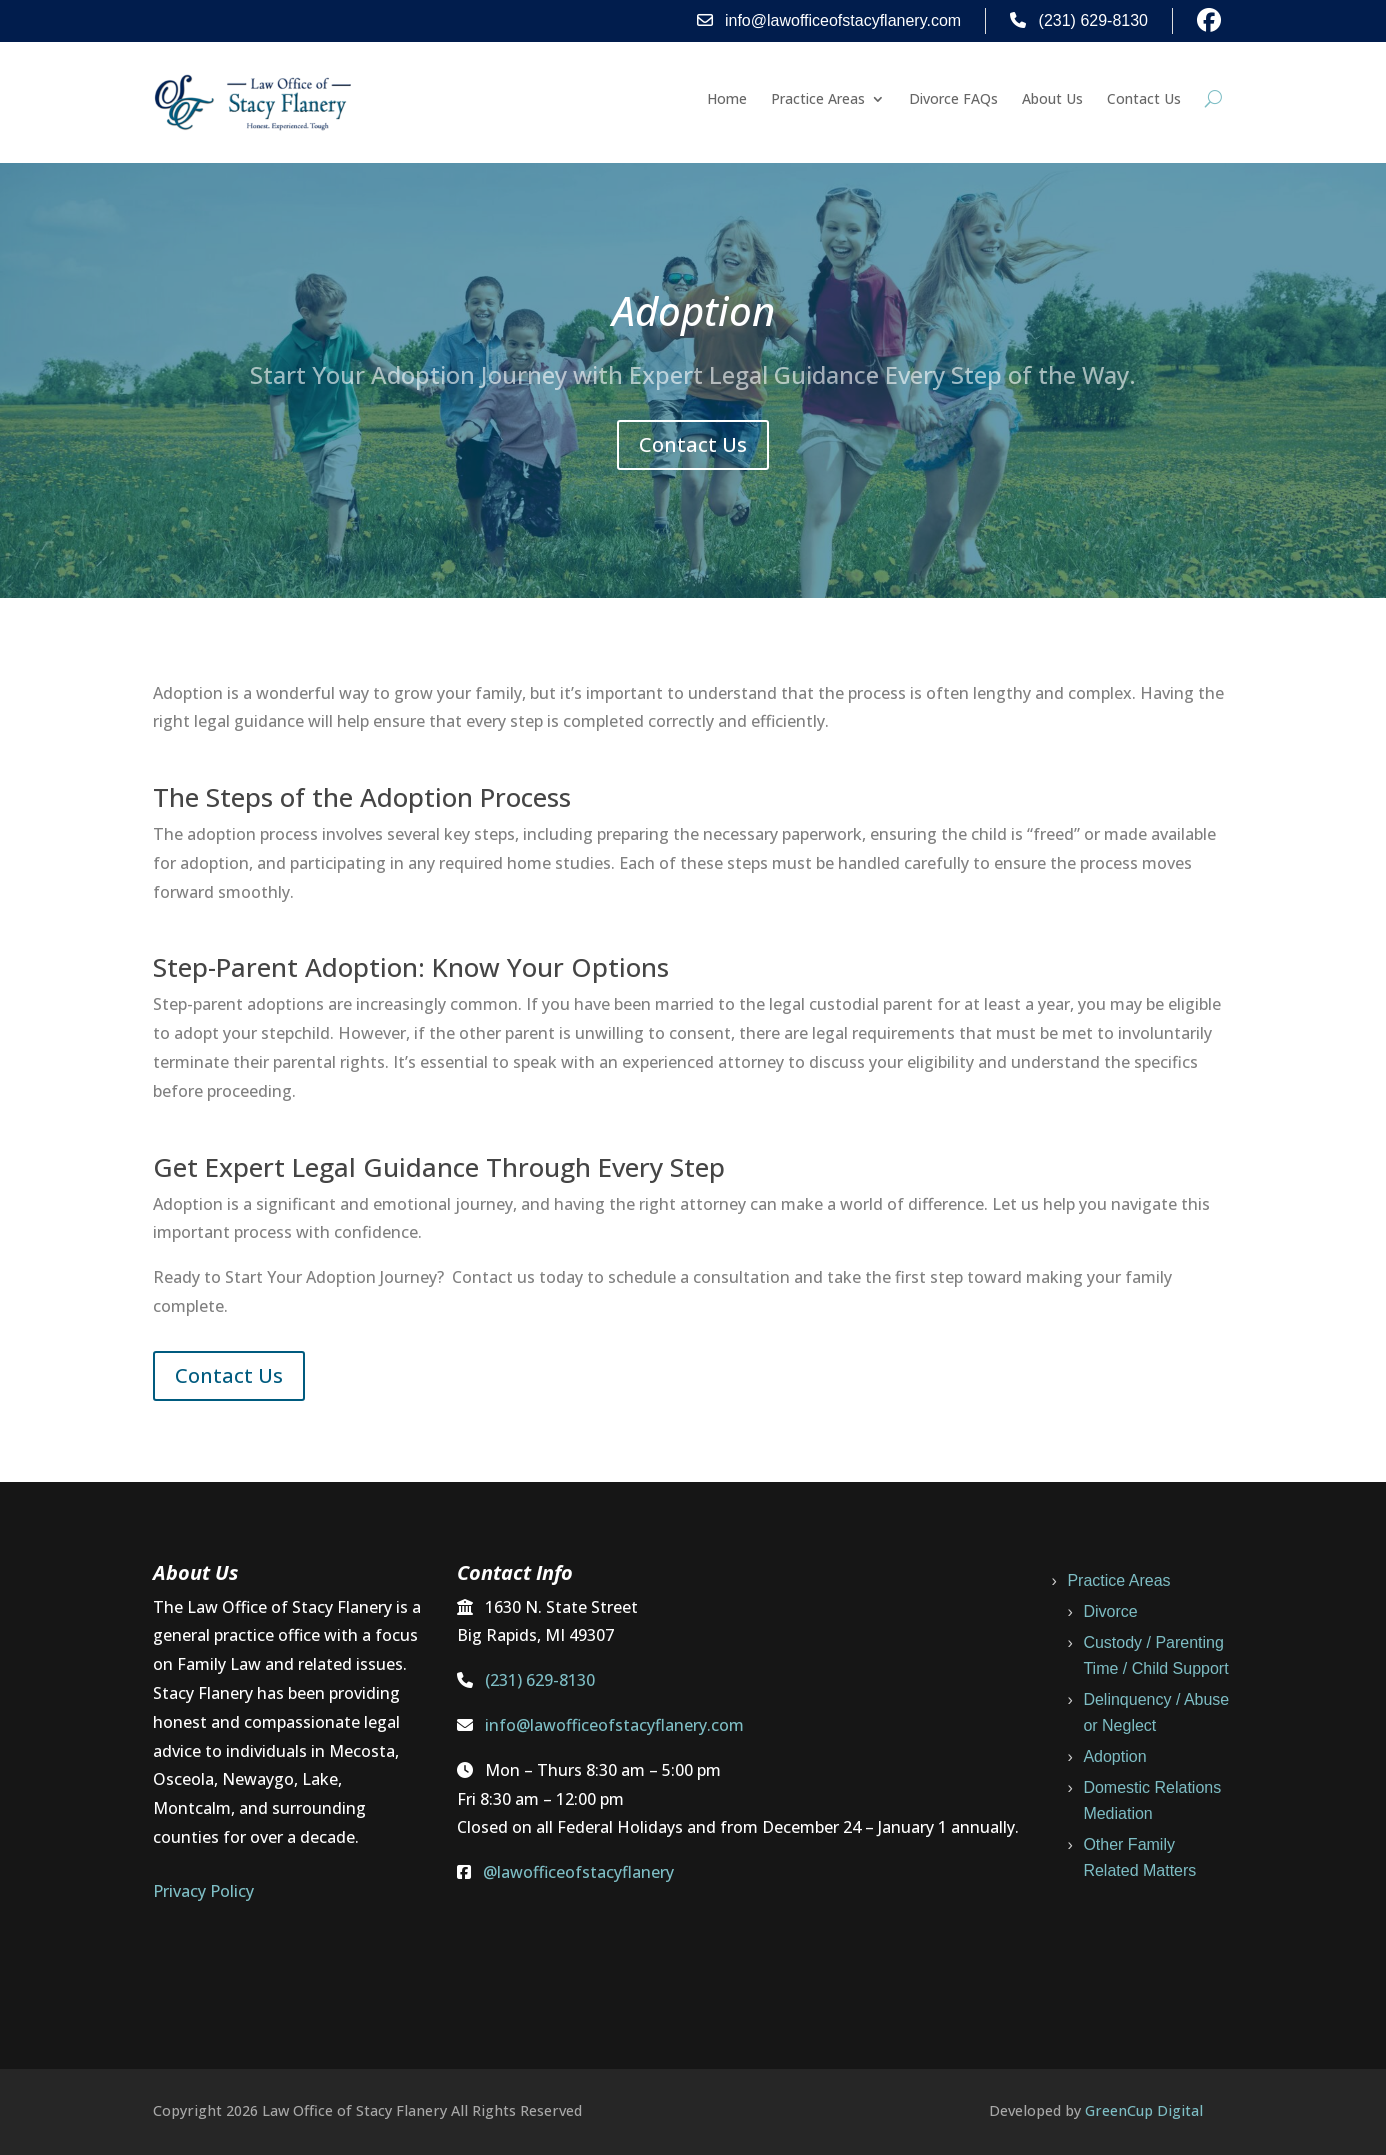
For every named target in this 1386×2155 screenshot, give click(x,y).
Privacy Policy (203, 1891)
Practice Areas (818, 100)
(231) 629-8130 (1079, 20)
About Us (1052, 100)
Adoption (1114, 1756)
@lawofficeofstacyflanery (578, 1872)
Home (727, 100)
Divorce (1110, 1611)
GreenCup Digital (1144, 2110)
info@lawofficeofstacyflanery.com (829, 20)
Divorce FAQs (953, 100)
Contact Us (1144, 100)
